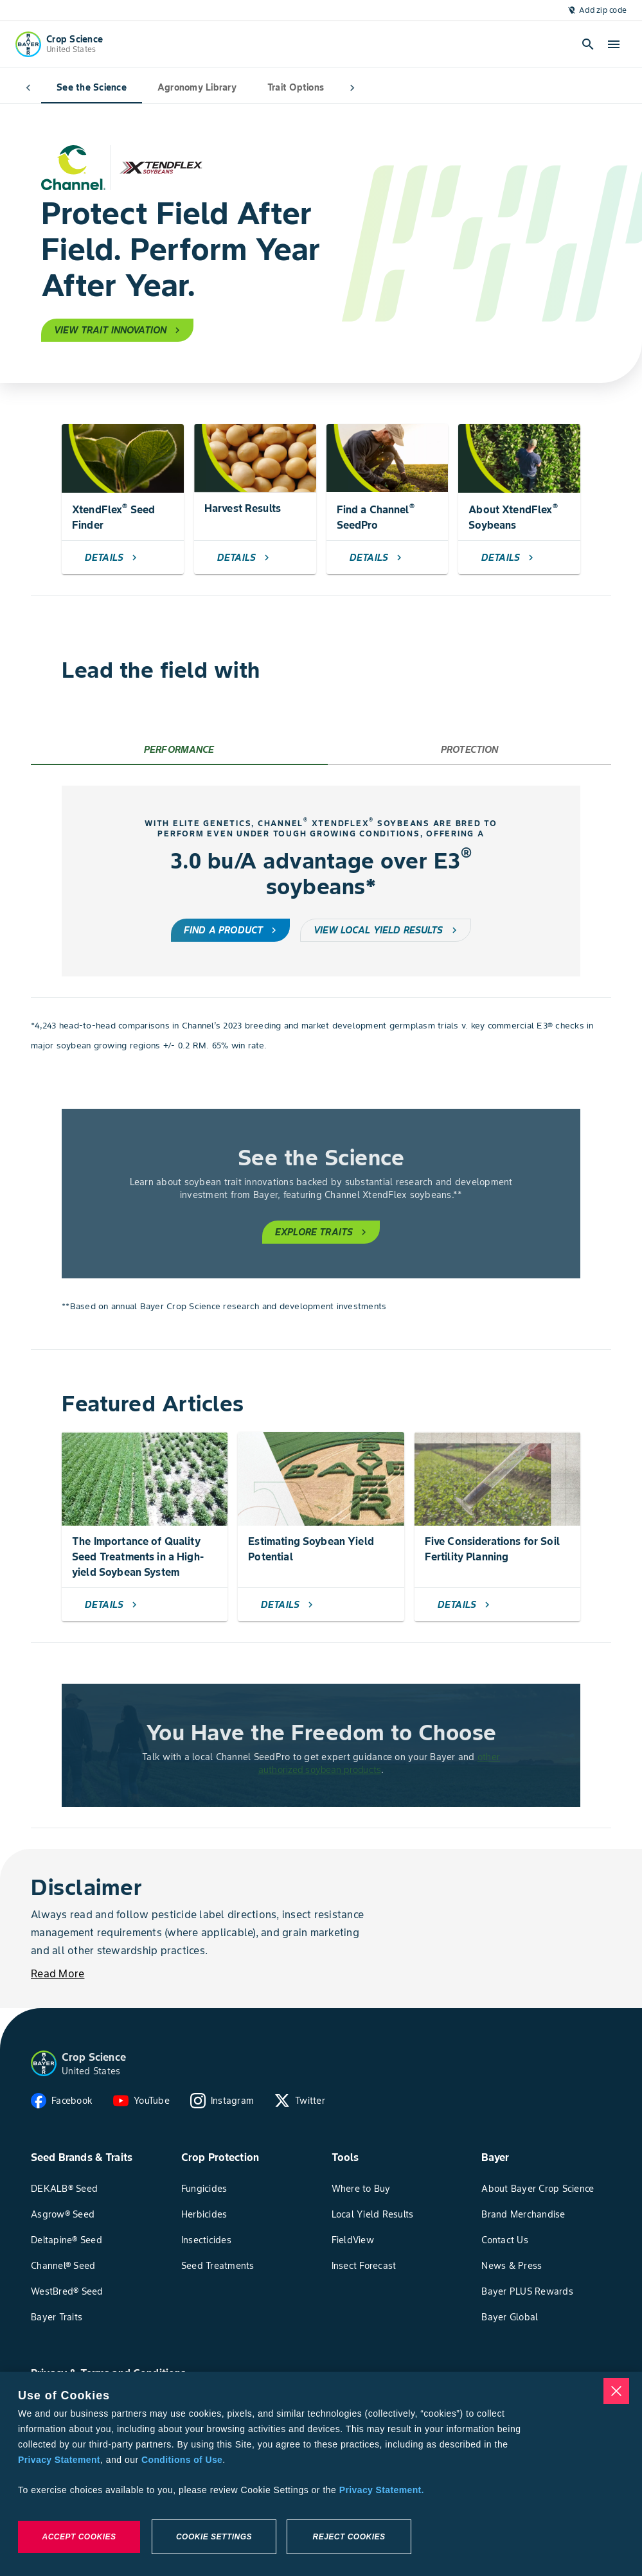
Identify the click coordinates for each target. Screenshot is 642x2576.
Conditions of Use (181, 2460)
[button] (44, 2063)
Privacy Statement (59, 2460)
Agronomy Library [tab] (171, 88)
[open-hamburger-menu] (614, 44)
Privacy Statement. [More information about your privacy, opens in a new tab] (381, 2490)
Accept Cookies (79, 2536)
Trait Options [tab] (270, 88)
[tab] (179, 749)
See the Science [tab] (65, 88)
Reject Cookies (348, 2536)
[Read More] (57, 1973)
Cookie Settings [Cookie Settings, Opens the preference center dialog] (214, 2536)
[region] (321, 2474)
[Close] (616, 2391)
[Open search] (588, 44)
